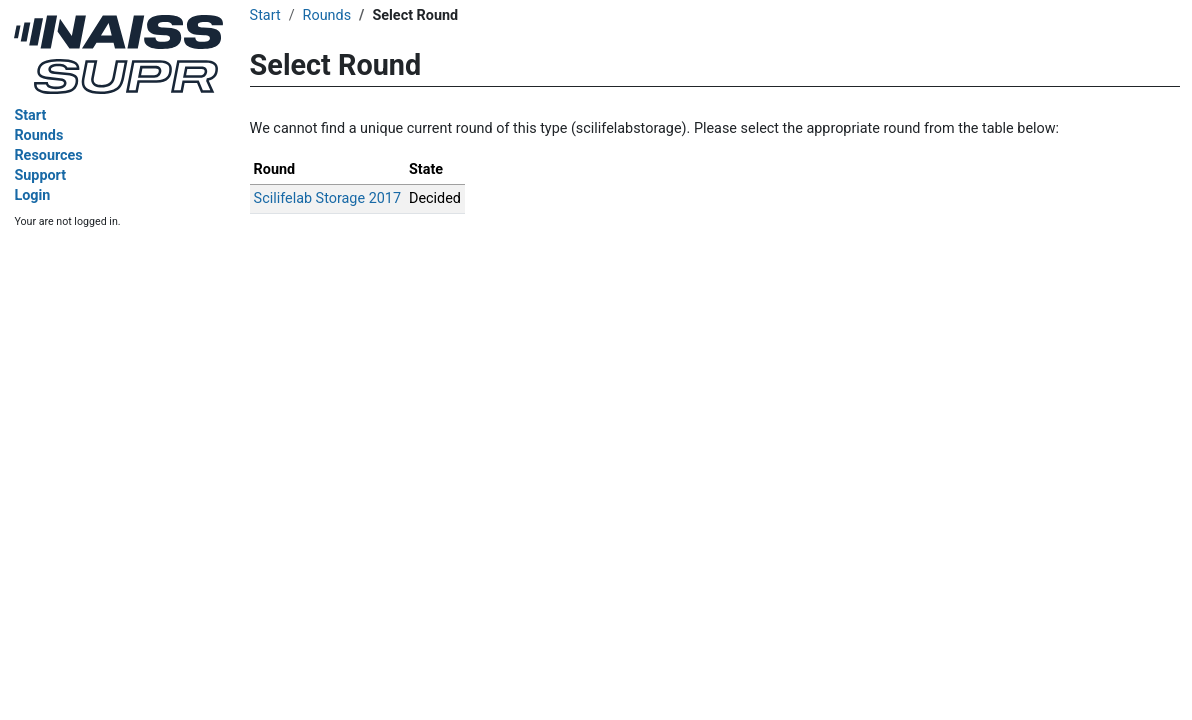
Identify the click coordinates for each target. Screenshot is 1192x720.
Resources (48, 155)
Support (40, 175)
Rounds (38, 135)
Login (32, 195)
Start (30, 115)
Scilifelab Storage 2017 (327, 198)
